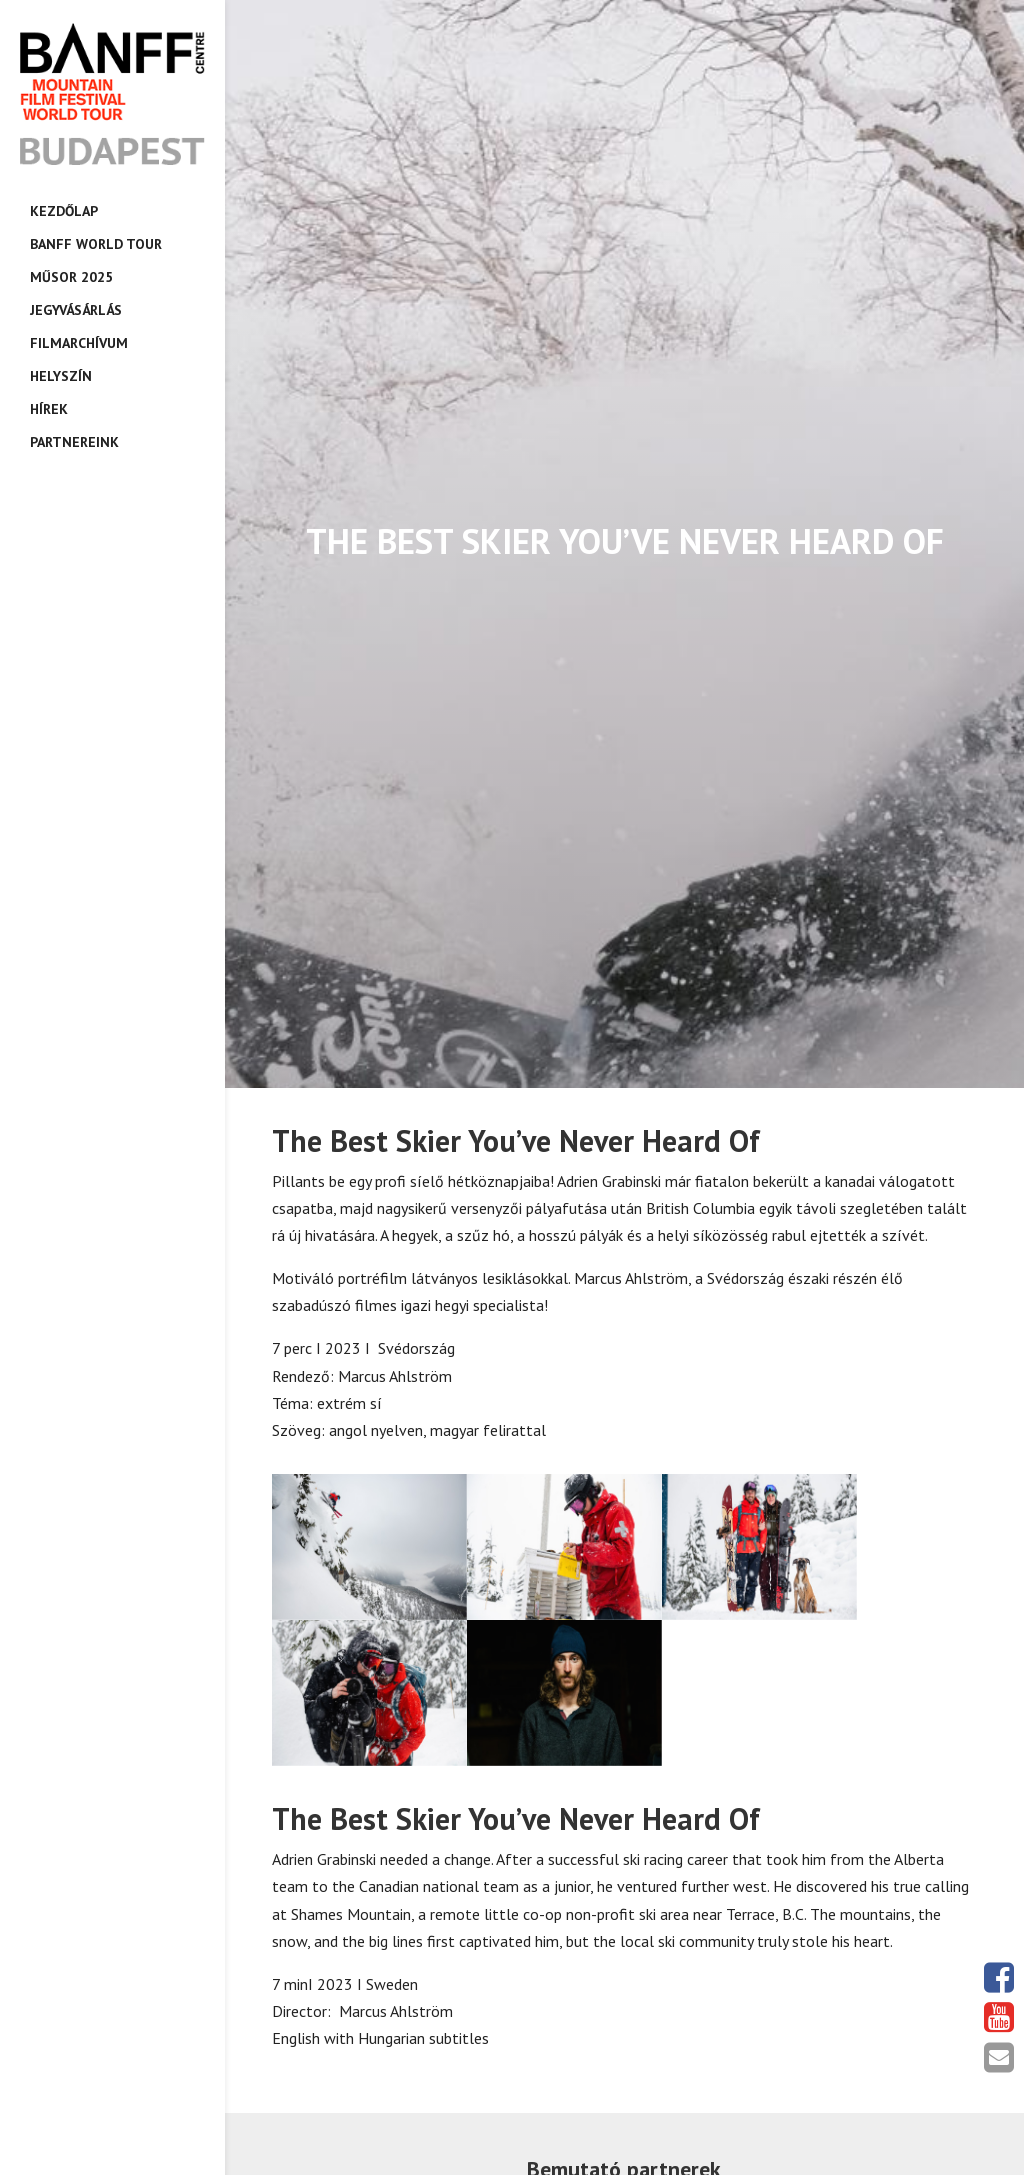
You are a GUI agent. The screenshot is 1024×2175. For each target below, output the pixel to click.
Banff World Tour (96, 244)
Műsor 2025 (71, 277)
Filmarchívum (79, 343)
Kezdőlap (64, 211)
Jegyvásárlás (76, 310)
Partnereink (74, 442)
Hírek (49, 409)
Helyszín (61, 376)
